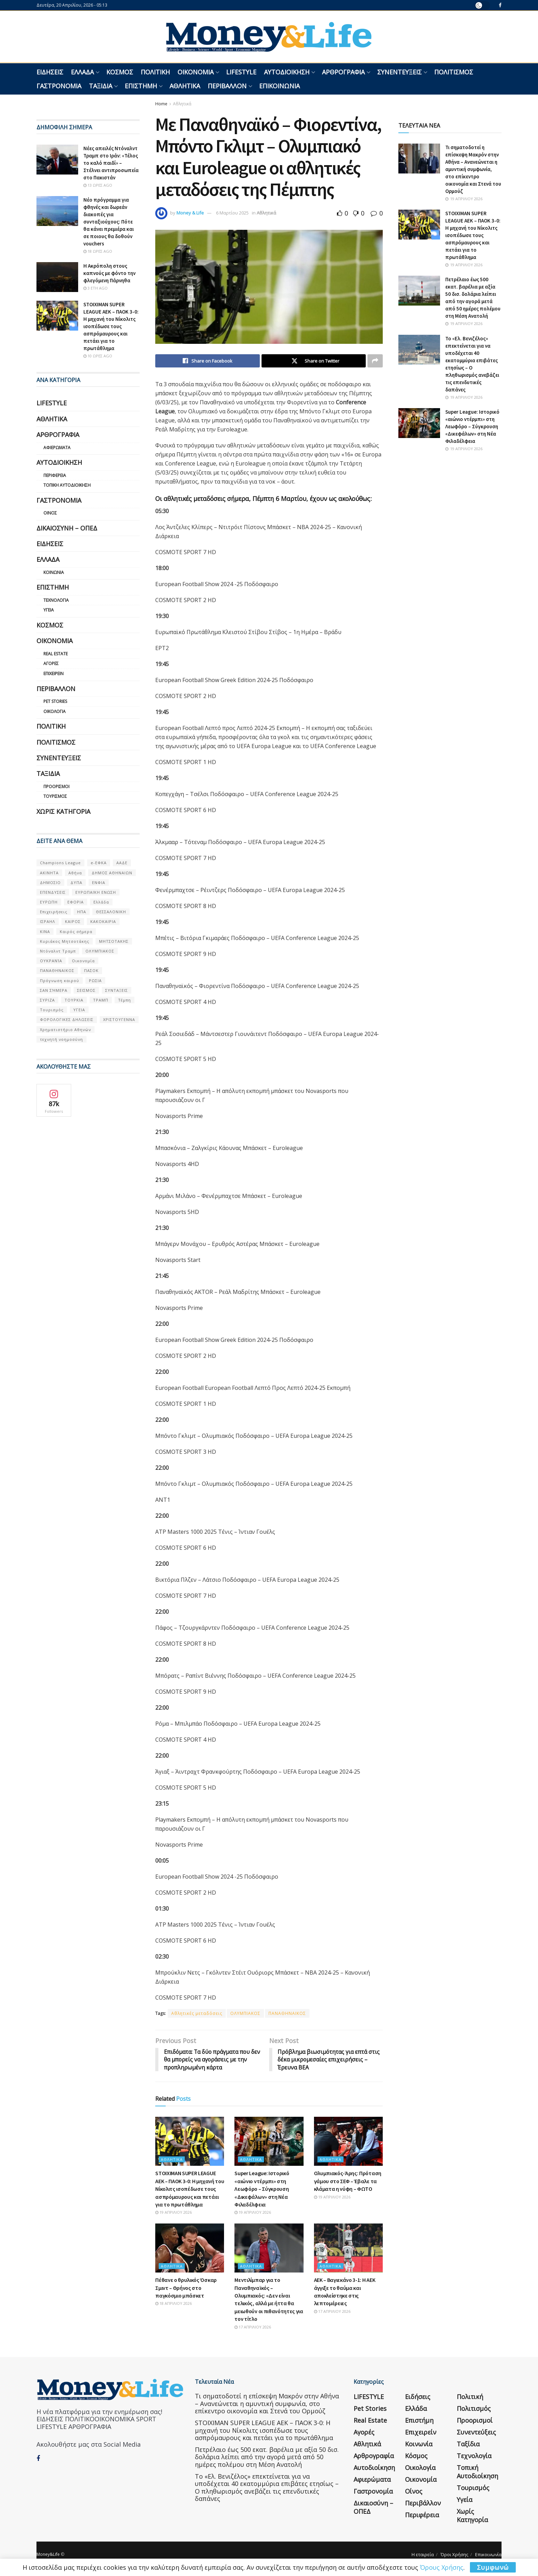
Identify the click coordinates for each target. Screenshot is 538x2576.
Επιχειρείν (53, 674)
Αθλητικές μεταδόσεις (196, 2013)
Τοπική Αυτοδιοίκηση (67, 485)
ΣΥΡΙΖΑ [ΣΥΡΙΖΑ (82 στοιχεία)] (47, 1000)
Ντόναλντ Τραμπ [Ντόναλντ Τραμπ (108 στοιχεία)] (58, 951)
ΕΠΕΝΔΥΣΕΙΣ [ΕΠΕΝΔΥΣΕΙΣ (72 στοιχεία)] (53, 892)
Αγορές (51, 663)
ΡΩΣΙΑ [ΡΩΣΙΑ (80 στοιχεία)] (95, 980)
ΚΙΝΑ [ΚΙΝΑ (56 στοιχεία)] (45, 931)
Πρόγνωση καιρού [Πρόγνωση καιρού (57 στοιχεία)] (59, 980)
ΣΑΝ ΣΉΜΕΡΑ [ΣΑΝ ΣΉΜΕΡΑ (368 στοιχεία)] (53, 990)
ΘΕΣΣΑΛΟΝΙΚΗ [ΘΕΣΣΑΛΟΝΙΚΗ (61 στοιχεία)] (111, 911)
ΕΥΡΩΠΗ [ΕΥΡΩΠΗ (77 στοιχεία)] (49, 902)
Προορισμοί (56, 786)
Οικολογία (54, 711)
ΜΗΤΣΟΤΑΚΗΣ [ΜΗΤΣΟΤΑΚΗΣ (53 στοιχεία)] (114, 941)
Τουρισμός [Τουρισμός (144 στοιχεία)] (52, 1009)
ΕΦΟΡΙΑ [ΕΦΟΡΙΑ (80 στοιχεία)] (75, 902)
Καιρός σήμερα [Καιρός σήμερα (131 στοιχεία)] (76, 931)
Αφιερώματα (57, 448)
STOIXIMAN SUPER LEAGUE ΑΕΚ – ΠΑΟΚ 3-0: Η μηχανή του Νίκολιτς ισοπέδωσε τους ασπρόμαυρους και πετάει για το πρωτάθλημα (189, 2189)
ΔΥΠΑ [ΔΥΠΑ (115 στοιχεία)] (76, 882)
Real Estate (55, 654)
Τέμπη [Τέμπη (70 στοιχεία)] (124, 1000)
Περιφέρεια (54, 475)
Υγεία (48, 610)
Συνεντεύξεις (399, 72)
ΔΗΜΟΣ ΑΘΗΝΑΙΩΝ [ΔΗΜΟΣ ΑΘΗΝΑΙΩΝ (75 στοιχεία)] (112, 872)
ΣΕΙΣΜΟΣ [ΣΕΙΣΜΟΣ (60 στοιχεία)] (86, 990)
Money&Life (48, 2555)
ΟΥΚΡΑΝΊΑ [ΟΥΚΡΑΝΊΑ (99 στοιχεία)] (51, 960)
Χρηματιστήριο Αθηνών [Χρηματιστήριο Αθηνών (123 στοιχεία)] (65, 1029)
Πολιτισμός (453, 72)
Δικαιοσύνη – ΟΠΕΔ (66, 528)
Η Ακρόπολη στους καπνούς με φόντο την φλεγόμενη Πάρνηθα (109, 273)
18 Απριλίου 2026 (173, 2303)
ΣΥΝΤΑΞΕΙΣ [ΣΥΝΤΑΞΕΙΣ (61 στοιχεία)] (116, 990)
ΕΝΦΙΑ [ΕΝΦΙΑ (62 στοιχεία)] (98, 882)
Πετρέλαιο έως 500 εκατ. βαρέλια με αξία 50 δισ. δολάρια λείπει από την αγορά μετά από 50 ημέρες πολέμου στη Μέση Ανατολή (267, 2457)
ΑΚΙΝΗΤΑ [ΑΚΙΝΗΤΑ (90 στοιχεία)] (49, 872)
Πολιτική (155, 72)
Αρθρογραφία (343, 72)
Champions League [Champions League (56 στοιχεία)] (60, 862)
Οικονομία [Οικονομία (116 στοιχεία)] (83, 960)
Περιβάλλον (227, 86)
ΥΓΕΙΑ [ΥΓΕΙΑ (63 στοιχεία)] (79, 1009)
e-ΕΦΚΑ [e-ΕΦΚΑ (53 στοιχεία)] (99, 862)
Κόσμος (119, 72)
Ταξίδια (100, 86)
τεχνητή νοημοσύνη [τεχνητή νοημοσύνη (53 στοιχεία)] (61, 1039)
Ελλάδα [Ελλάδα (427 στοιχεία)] (101, 902)
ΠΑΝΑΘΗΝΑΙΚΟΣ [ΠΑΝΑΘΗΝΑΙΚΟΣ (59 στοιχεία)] (57, 970)
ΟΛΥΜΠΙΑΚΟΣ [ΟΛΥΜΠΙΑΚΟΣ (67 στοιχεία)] (99, 951)
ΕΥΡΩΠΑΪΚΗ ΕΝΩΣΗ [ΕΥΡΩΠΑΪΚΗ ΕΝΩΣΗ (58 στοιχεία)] (95, 892)
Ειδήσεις (49, 72)
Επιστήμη (141, 86)
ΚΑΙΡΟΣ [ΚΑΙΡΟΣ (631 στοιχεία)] (73, 921)
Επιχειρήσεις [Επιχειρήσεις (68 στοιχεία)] (53, 911)
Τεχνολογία (56, 600)
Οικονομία (195, 72)
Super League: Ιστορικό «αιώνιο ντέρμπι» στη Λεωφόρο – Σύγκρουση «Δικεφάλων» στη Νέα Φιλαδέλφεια (261, 2189)
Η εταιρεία (423, 2555)
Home (161, 104)
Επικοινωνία (279, 86)
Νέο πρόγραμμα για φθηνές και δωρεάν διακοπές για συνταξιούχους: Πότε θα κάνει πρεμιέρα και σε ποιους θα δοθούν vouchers (108, 221)
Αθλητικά (184, 86)
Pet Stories (55, 701)
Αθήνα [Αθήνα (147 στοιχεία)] (75, 872)
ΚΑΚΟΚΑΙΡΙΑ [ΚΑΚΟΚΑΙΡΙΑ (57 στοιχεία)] (103, 921)
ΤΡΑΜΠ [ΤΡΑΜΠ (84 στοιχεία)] (100, 1000)
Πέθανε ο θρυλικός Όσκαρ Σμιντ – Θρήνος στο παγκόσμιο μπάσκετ (186, 2288)
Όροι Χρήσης (454, 2555)
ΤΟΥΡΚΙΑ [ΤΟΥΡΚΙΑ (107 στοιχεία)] (74, 1000)
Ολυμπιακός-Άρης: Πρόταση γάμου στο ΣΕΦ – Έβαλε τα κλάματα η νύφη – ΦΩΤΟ (347, 2181)
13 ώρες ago (97, 185)
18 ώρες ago (97, 251)
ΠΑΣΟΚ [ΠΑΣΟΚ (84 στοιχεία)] (91, 970)
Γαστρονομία (58, 86)
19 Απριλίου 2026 (173, 2212)
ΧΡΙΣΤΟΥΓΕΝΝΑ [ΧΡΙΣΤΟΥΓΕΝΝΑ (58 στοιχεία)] (119, 1019)
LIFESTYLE (241, 72)
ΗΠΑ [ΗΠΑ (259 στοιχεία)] (81, 911)
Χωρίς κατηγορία (63, 811)
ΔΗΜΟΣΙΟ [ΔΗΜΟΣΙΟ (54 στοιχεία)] (50, 882)
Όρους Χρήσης (441, 2567)
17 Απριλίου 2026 (252, 2327)
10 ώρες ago (97, 355)
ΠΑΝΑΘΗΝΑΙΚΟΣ (287, 2013)
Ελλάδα (82, 72)
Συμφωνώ (493, 2567)
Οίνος (50, 513)
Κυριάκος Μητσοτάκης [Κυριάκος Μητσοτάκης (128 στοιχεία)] (64, 941)
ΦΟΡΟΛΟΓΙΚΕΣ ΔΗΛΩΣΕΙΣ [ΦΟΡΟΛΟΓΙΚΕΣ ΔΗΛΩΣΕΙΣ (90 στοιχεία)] (66, 1019)
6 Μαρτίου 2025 (232, 213)
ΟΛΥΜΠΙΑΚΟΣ (245, 2013)
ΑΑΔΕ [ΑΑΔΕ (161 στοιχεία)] (121, 862)
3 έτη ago (95, 288)
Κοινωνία (53, 572)
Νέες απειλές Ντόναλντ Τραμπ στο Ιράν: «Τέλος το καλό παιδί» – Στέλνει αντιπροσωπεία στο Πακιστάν (111, 163)
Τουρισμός (55, 796)
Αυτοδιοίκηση (286, 72)
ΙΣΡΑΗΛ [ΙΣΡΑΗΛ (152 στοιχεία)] (47, 921)
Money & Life (190, 213)
